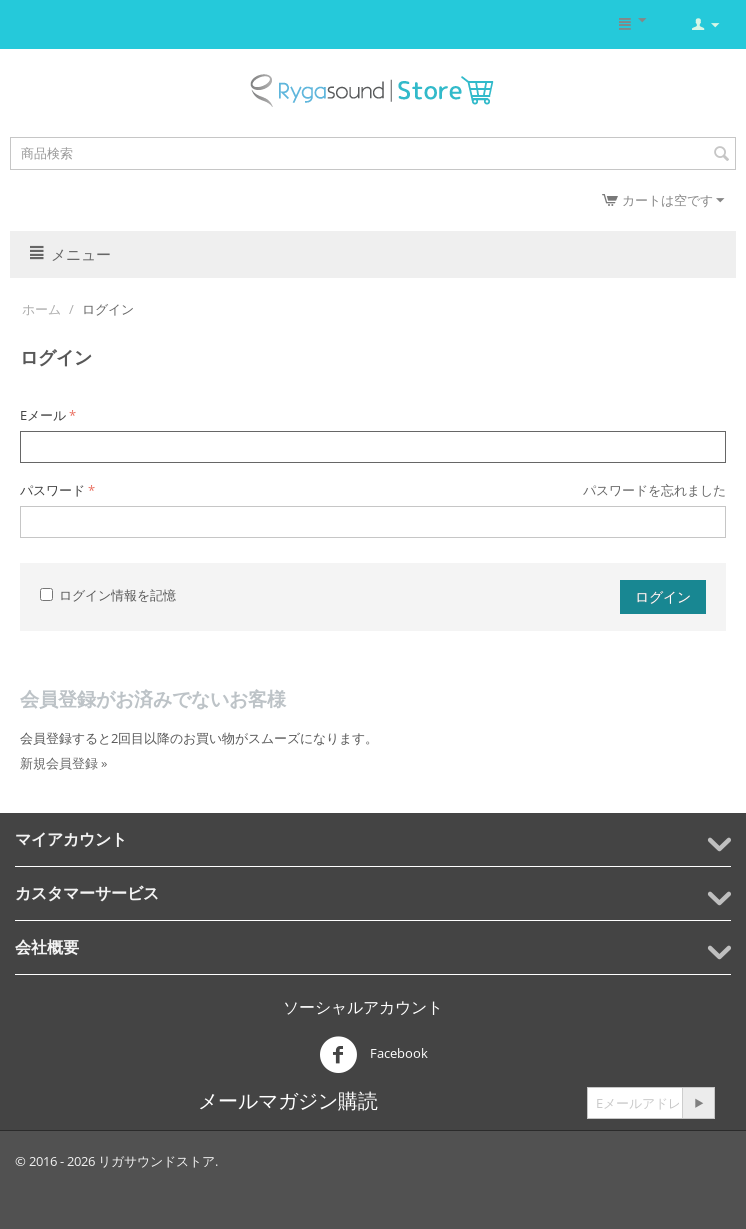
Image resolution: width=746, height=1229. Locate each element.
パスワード (52, 490)
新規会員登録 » (63, 763)
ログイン (663, 596)
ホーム (41, 309)
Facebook (373, 1055)
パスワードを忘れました (654, 490)
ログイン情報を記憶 (108, 595)
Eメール (43, 415)
